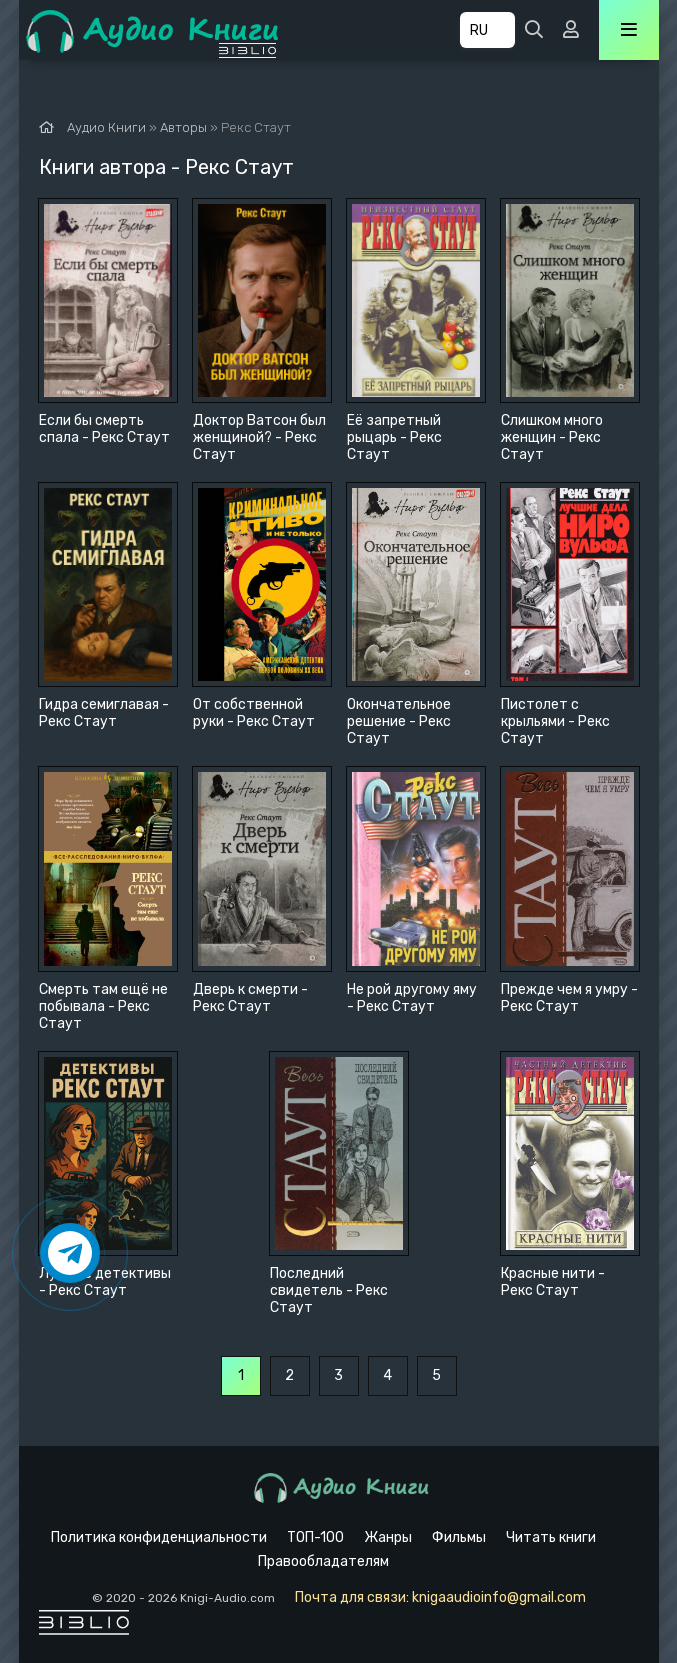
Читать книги (551, 1537)
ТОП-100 (315, 1537)
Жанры (388, 1537)
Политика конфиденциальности (159, 1537)
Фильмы (459, 1537)
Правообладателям (323, 1561)
